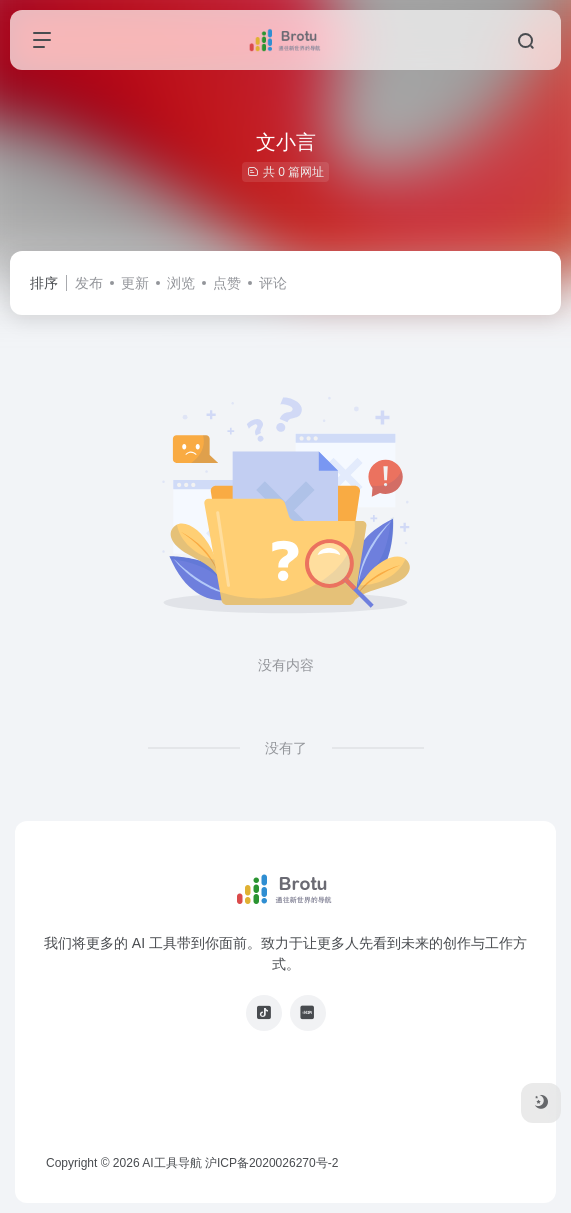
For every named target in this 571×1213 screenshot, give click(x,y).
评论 (273, 283)
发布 (89, 283)
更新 (135, 283)
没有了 (286, 748)
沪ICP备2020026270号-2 (271, 1163)
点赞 (227, 283)
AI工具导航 (171, 1163)
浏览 (181, 283)
